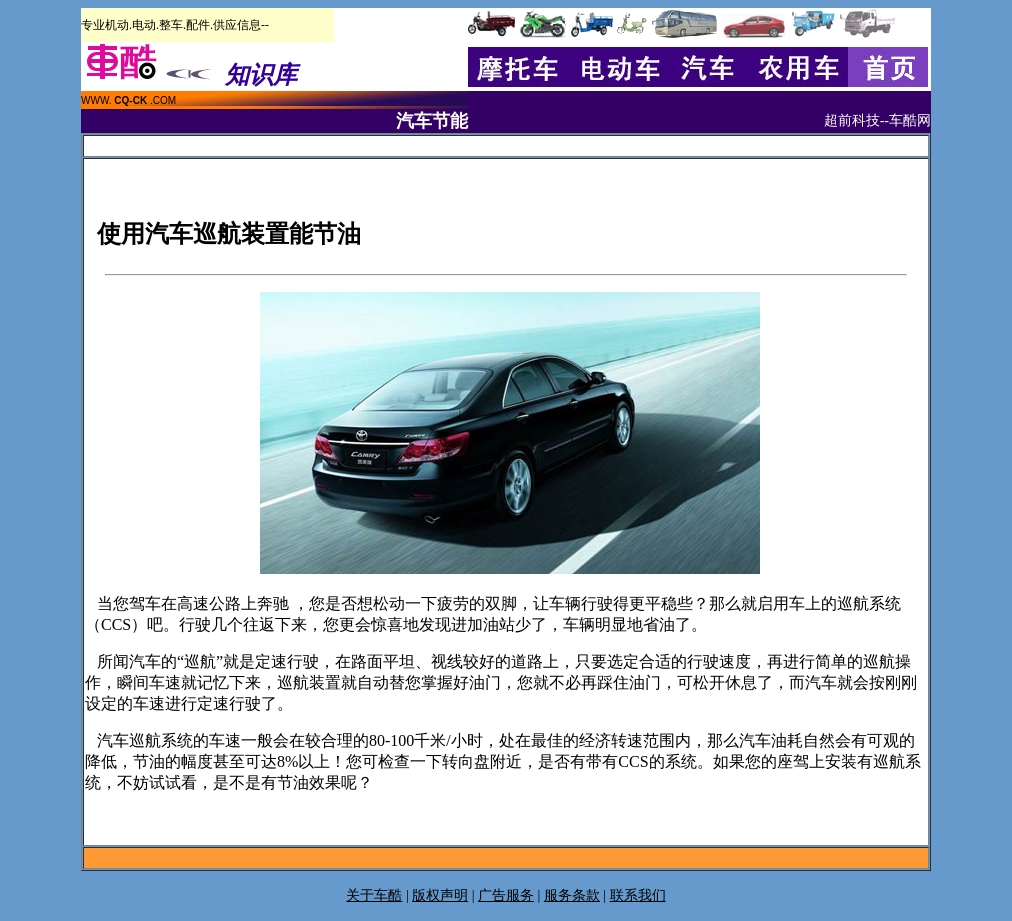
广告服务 (506, 895)
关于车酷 (374, 895)
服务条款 (572, 895)
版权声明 (440, 895)
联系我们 (638, 895)
